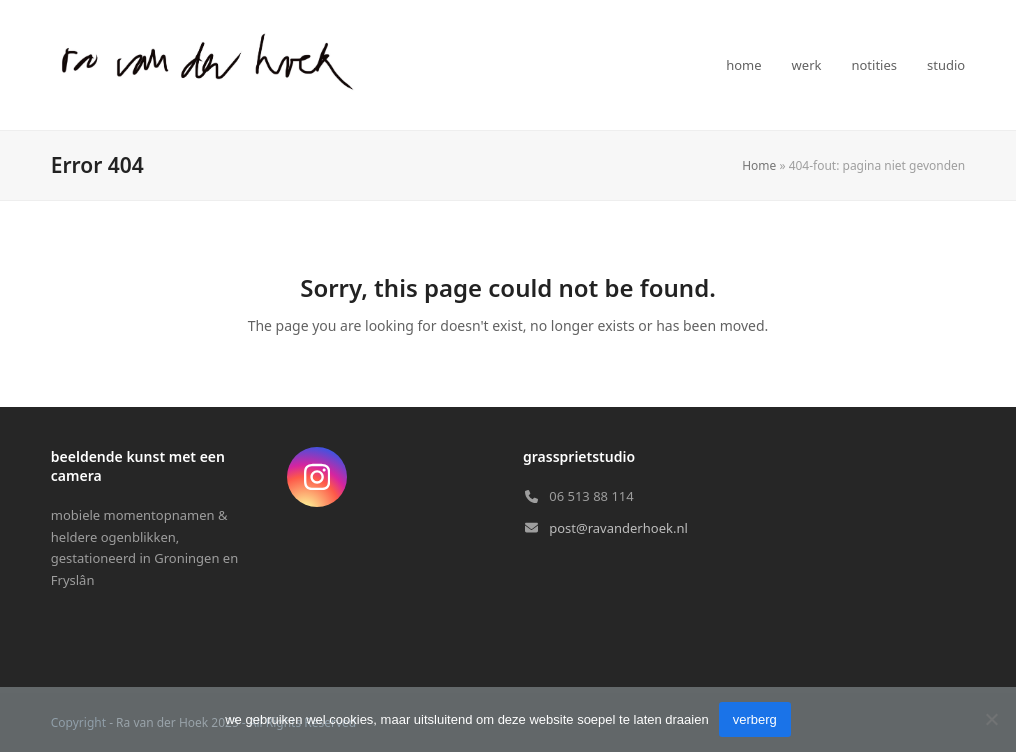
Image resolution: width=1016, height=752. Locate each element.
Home (759, 165)
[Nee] (991, 719)
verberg (755, 719)
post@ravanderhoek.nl (618, 528)
